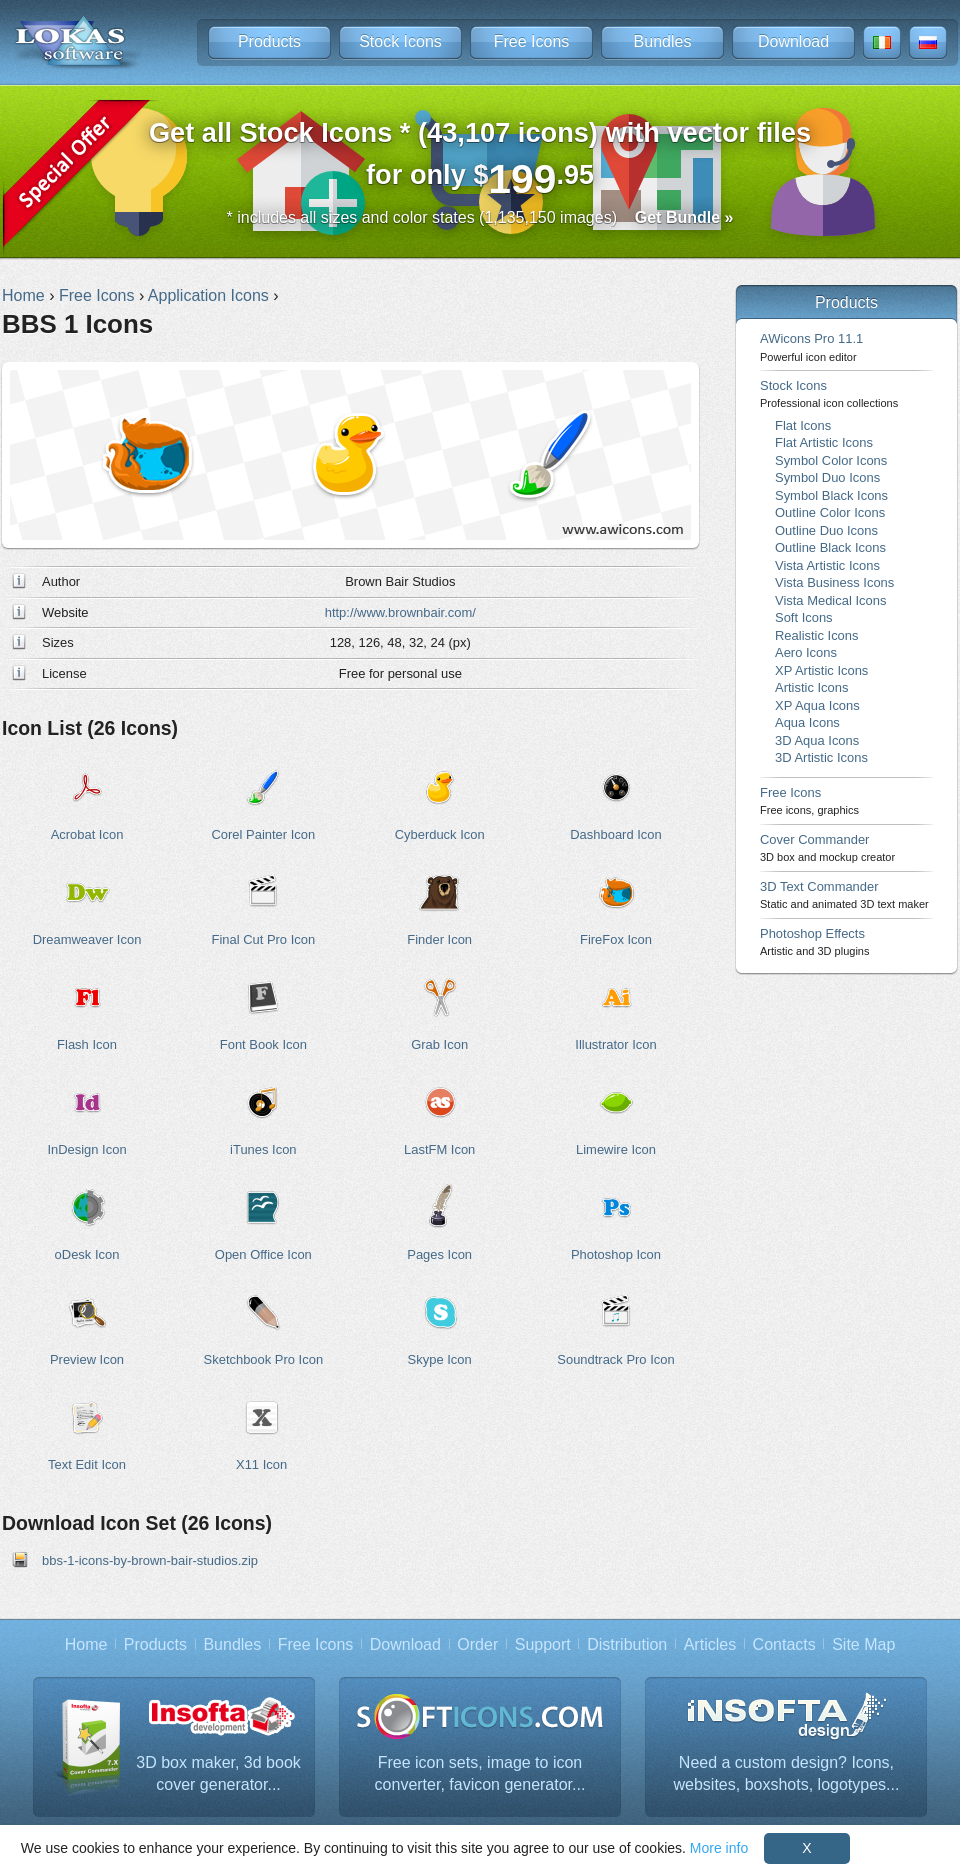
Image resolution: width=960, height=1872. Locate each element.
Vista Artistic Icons (827, 565)
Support (543, 1644)
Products (269, 41)
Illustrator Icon (615, 1044)
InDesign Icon (86, 1149)
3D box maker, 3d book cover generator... (218, 1773)
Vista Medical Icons (830, 600)
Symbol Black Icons (831, 495)
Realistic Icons (817, 635)
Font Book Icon (263, 1044)
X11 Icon (261, 1464)
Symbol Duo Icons (827, 477)
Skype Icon (440, 1359)
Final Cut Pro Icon (263, 939)
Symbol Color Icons (831, 460)
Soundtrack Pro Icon (615, 1359)
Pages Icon (439, 1254)
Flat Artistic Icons (824, 442)
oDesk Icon (87, 1254)
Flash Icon (87, 1044)
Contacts (784, 1644)
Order (477, 1644)
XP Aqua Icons (817, 705)
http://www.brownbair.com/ (400, 612)
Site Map (863, 1644)
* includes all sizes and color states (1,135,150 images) (480, 217)
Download (793, 41)
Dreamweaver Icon (87, 939)
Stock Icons (400, 41)
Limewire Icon (616, 1149)
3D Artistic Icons (821, 757)
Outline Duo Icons (826, 530)
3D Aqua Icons (817, 740)
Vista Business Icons (834, 582)
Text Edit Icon (87, 1464)
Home (86, 1644)
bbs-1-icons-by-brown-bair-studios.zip (150, 1560)
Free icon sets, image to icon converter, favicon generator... (480, 1773)
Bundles (663, 41)
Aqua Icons (807, 722)
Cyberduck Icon (440, 834)
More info (719, 1848)
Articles (710, 1644)
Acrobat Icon (87, 834)
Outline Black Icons (830, 547)
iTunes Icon (263, 1149)
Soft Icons (804, 617)
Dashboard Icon (615, 834)
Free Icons (532, 41)
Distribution (627, 1644)
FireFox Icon (616, 939)
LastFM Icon (439, 1149)
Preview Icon (87, 1359)
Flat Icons (803, 425)
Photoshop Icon (616, 1254)
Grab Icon (439, 1044)
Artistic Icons (811, 687)
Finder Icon (439, 939)
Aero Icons (806, 652)
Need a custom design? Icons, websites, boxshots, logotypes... (787, 1773)
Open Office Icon (263, 1254)
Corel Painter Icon (263, 834)
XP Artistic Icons (821, 670)
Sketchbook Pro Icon (264, 1359)
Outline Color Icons (830, 512)
